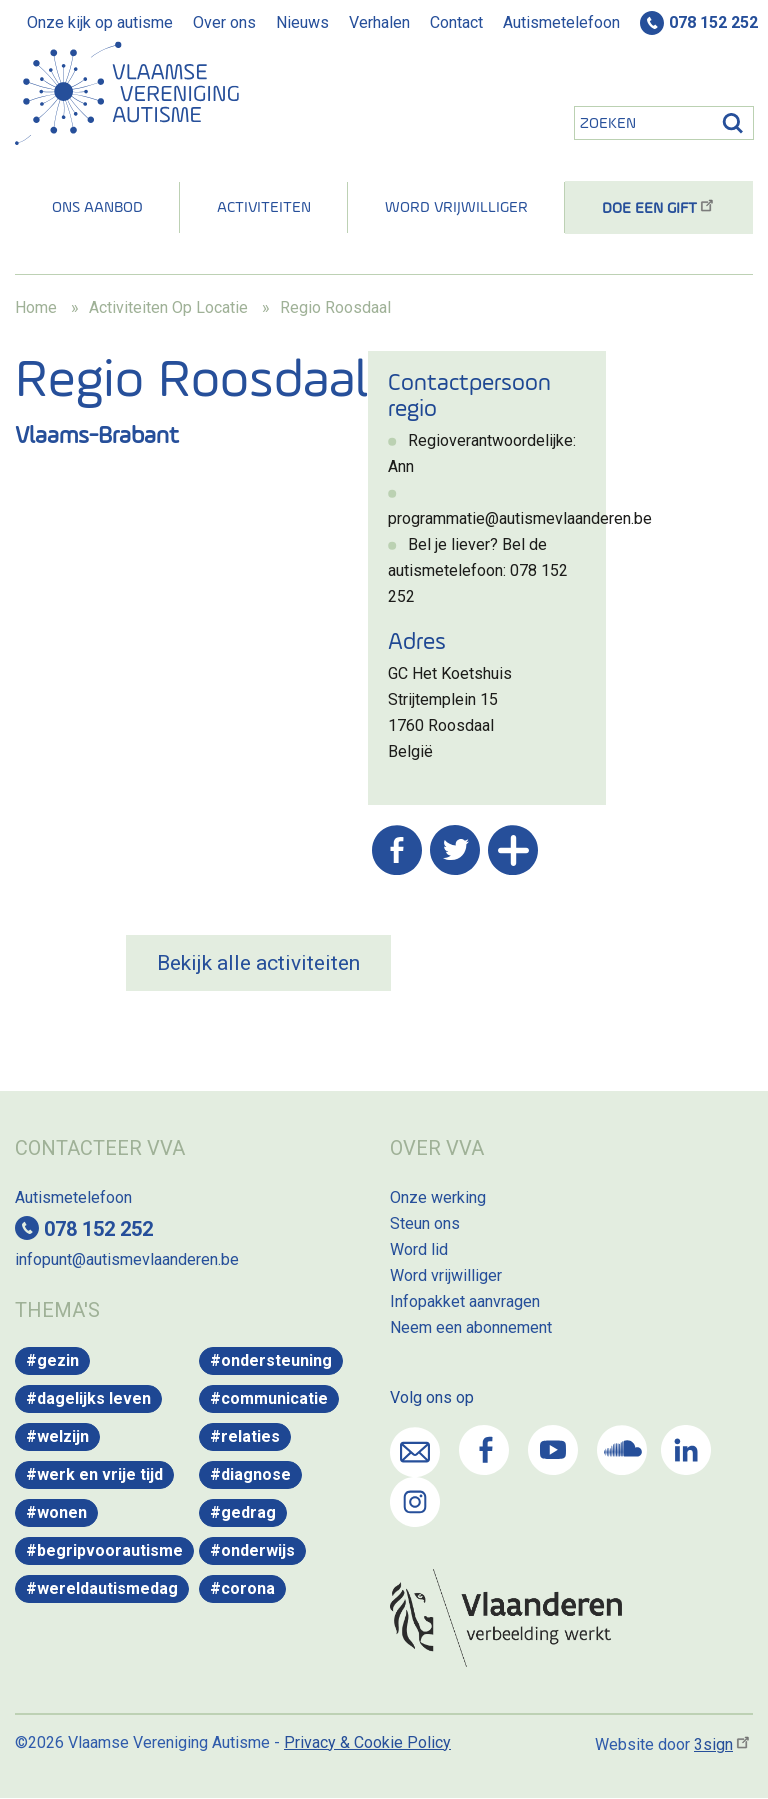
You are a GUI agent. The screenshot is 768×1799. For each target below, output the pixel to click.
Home (36, 307)
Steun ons (425, 1223)
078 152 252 (713, 22)
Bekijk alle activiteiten (258, 963)
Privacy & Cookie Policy (367, 1742)
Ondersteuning (276, 1360)
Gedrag (248, 1512)
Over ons (224, 22)
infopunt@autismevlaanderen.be (127, 1259)
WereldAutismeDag (107, 1588)
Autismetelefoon (561, 22)
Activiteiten (264, 208)
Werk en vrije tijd (100, 1474)
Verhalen (379, 22)
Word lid (419, 1249)
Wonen (62, 1512)
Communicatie (274, 1398)
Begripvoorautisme (110, 1550)
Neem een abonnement (471, 1327)
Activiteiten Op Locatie (168, 307)
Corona (248, 1588)
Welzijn (63, 1436)
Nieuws (302, 22)
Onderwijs (258, 1550)
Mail (415, 1452)
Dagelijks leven (94, 1398)
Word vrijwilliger (456, 208)
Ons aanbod (97, 208)
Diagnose (256, 1474)
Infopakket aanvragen (465, 1301)
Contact (456, 22)
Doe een (659, 209)
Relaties (250, 1436)
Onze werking (438, 1197)
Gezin (58, 1360)
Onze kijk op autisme (100, 22)
